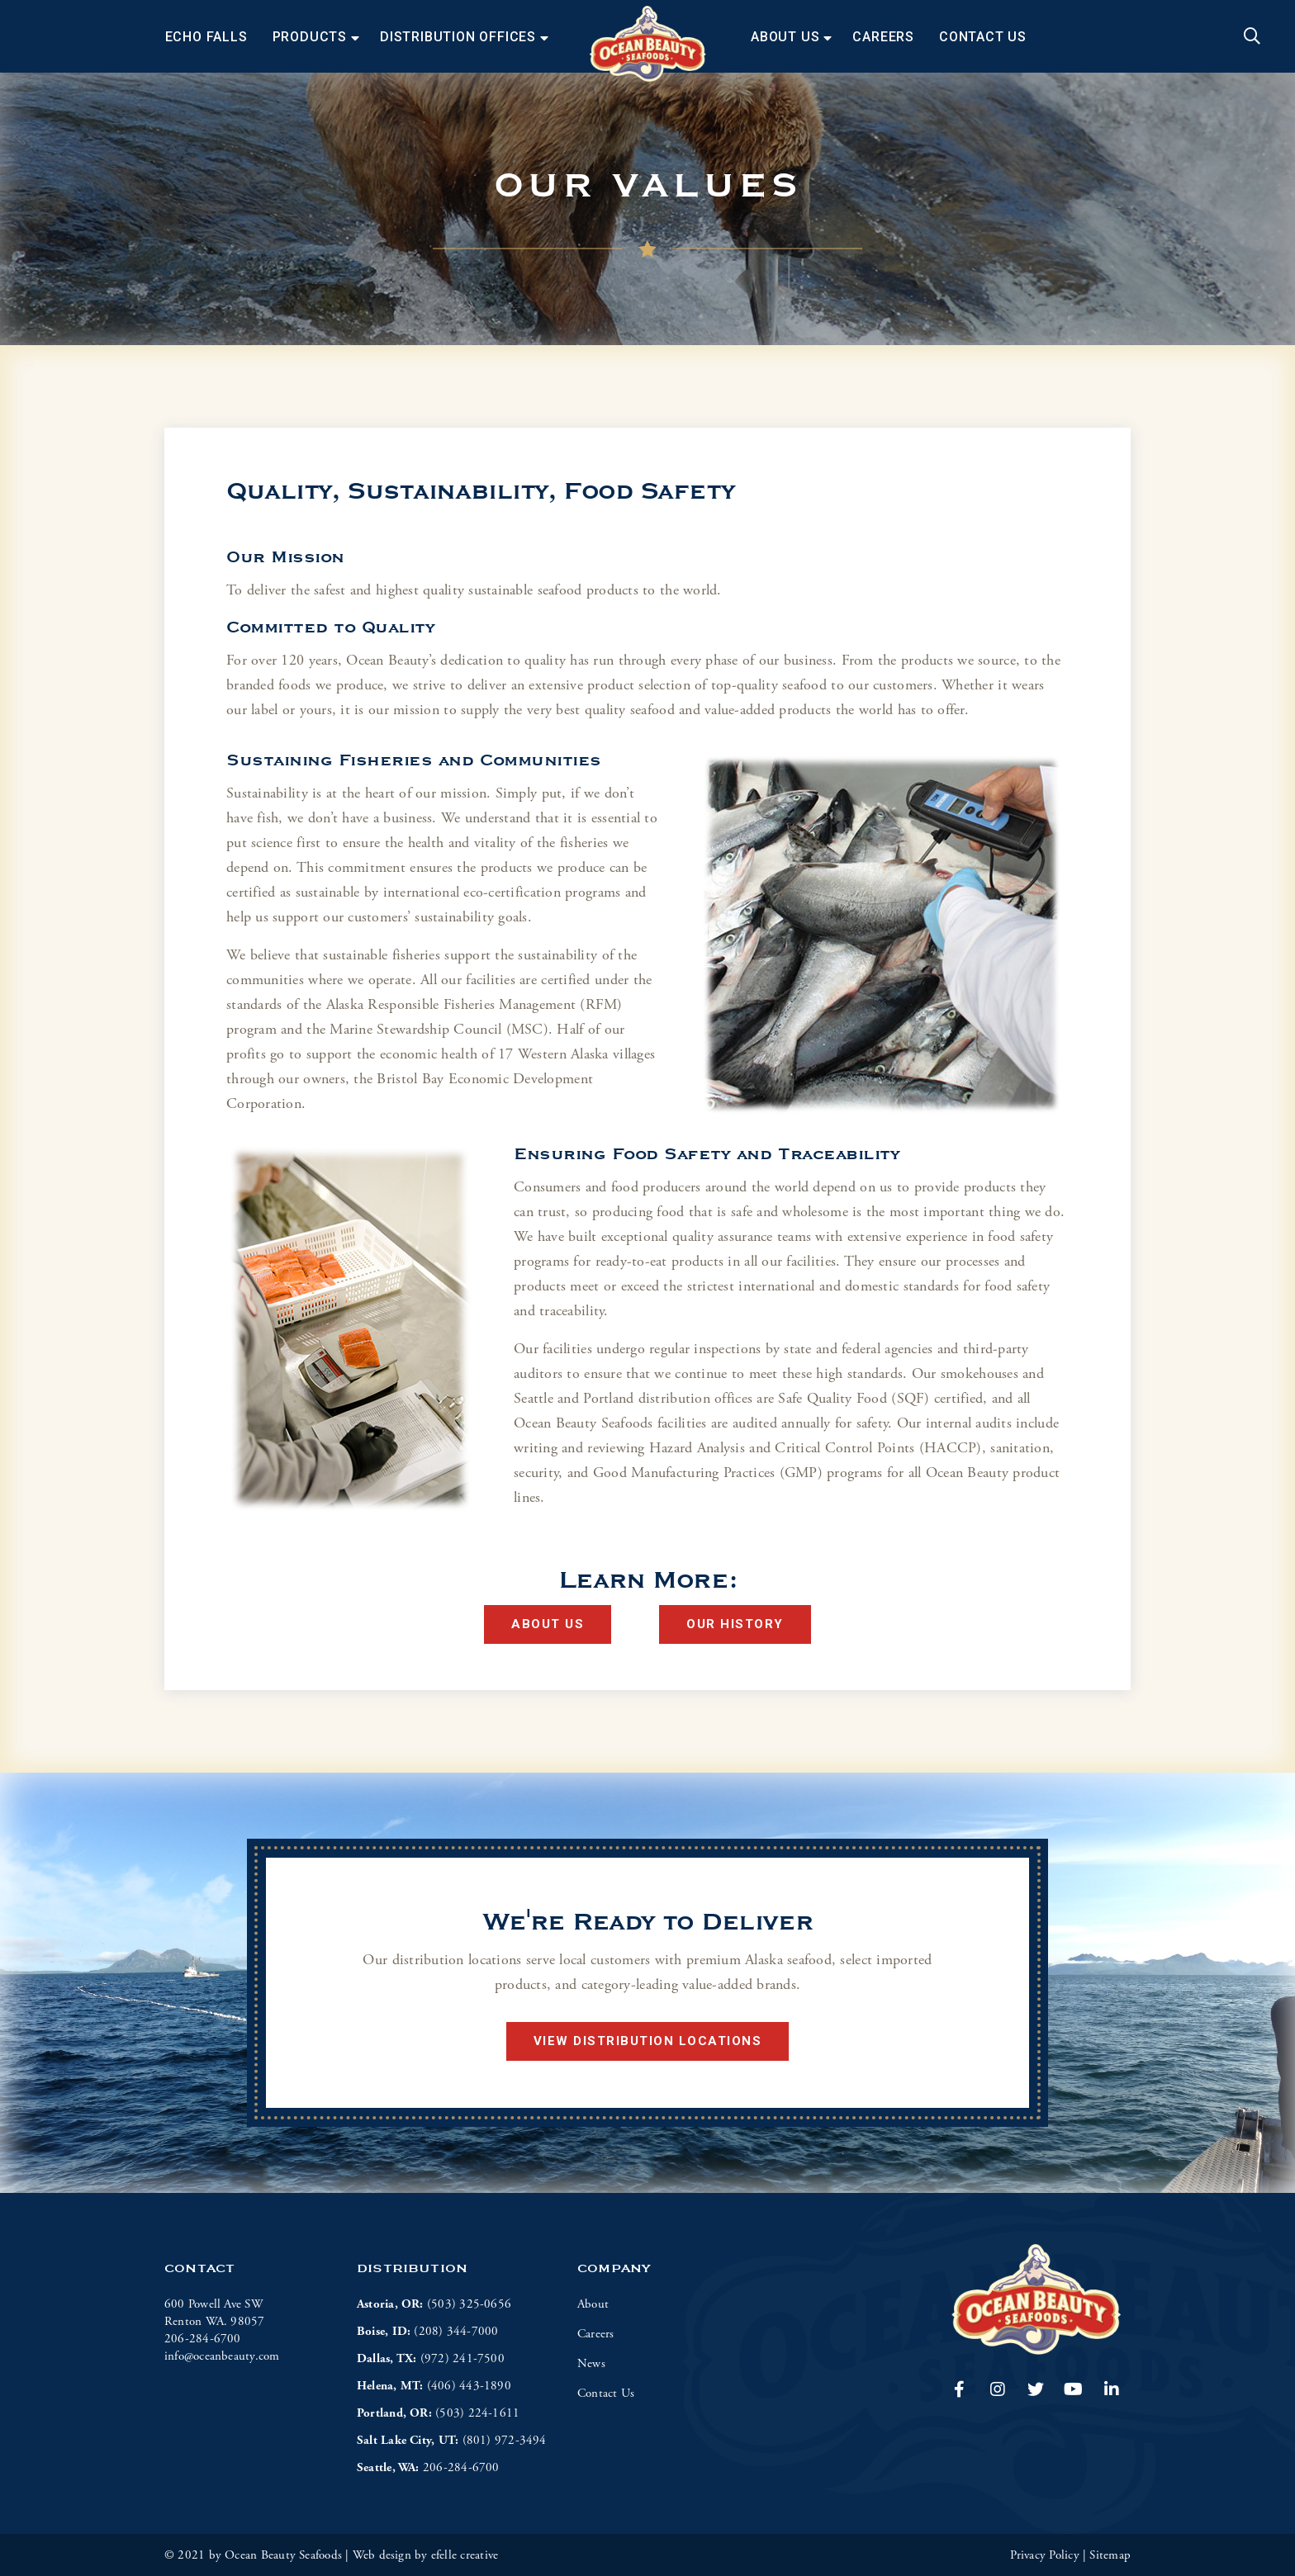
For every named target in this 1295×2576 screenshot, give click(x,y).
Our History (735, 1624)
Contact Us (983, 37)
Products (310, 37)
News (591, 2363)
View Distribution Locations (648, 2041)
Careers (883, 37)
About (593, 2304)
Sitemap (1110, 2555)
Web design (382, 2555)
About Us (785, 37)
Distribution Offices (458, 37)
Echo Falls (206, 37)
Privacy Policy (1044, 2555)
